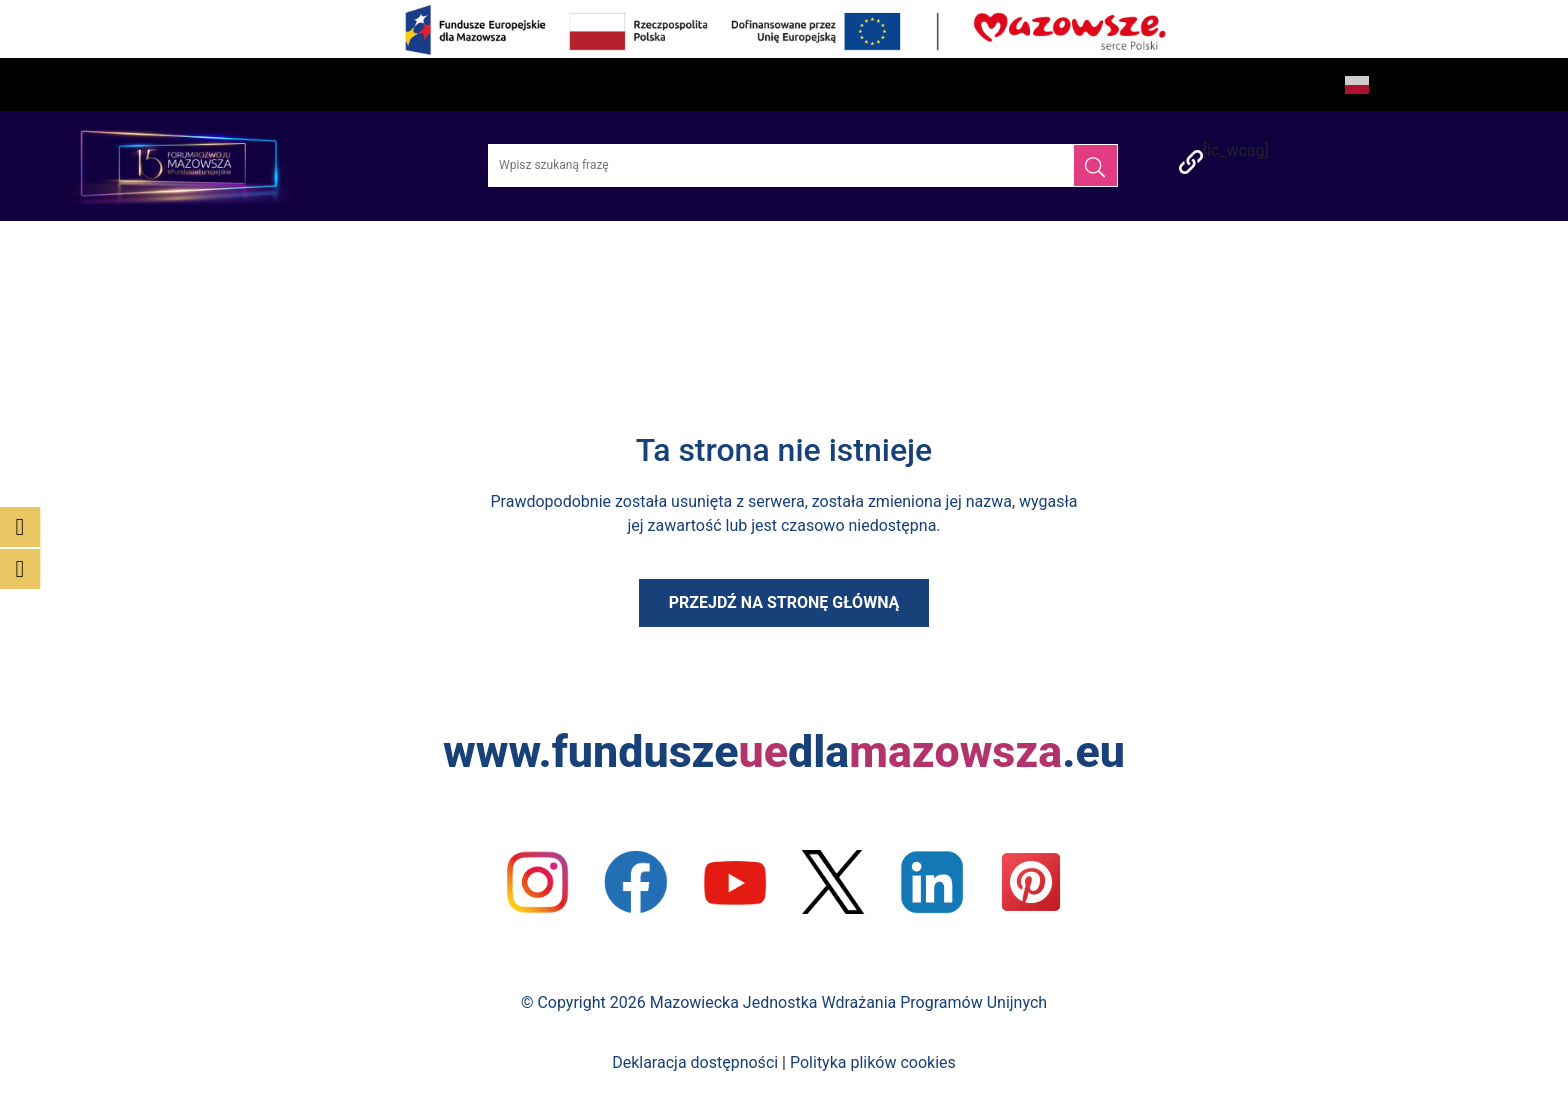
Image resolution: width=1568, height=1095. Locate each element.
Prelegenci (872, 84)
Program (555, 84)
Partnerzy (996, 84)
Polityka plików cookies (873, 1062)
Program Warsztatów (708, 84)
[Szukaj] (1095, 165)
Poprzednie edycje (1143, 84)
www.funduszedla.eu (784, 751)
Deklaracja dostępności (695, 1062)
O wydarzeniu (283, 84)
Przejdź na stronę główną (784, 602)
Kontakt (1280, 84)
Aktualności (430, 84)
